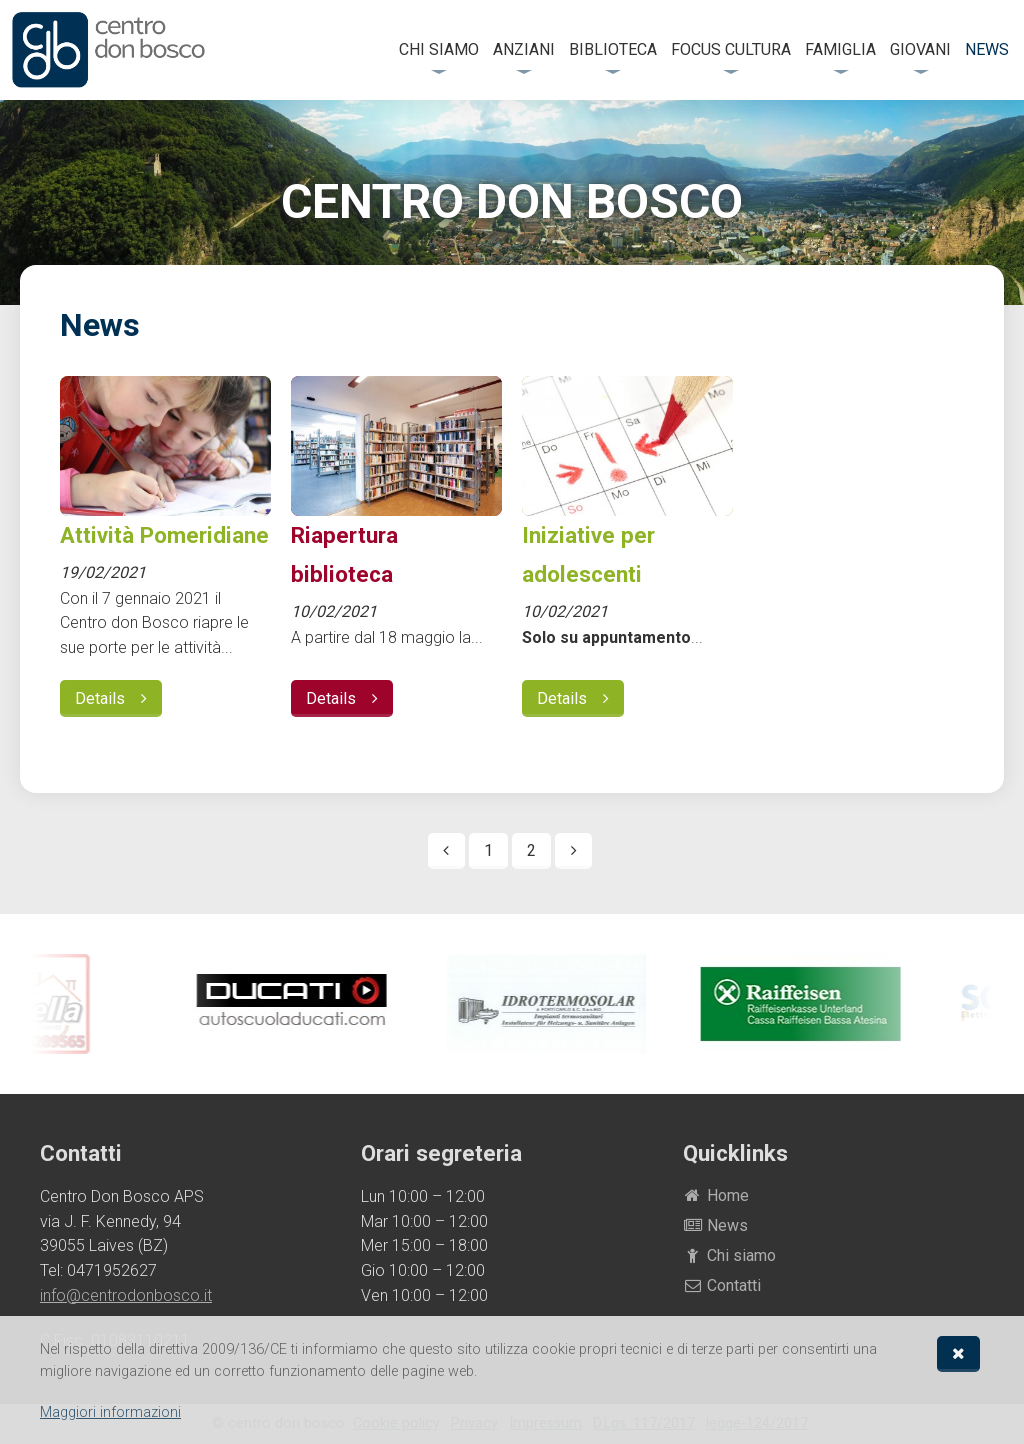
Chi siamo (439, 49)
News (987, 49)
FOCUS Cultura (731, 49)
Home (716, 1195)
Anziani (524, 49)
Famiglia (840, 49)
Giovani (920, 49)
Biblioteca (613, 49)
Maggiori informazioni (110, 1412)
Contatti (722, 1285)
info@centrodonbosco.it (126, 1295)
